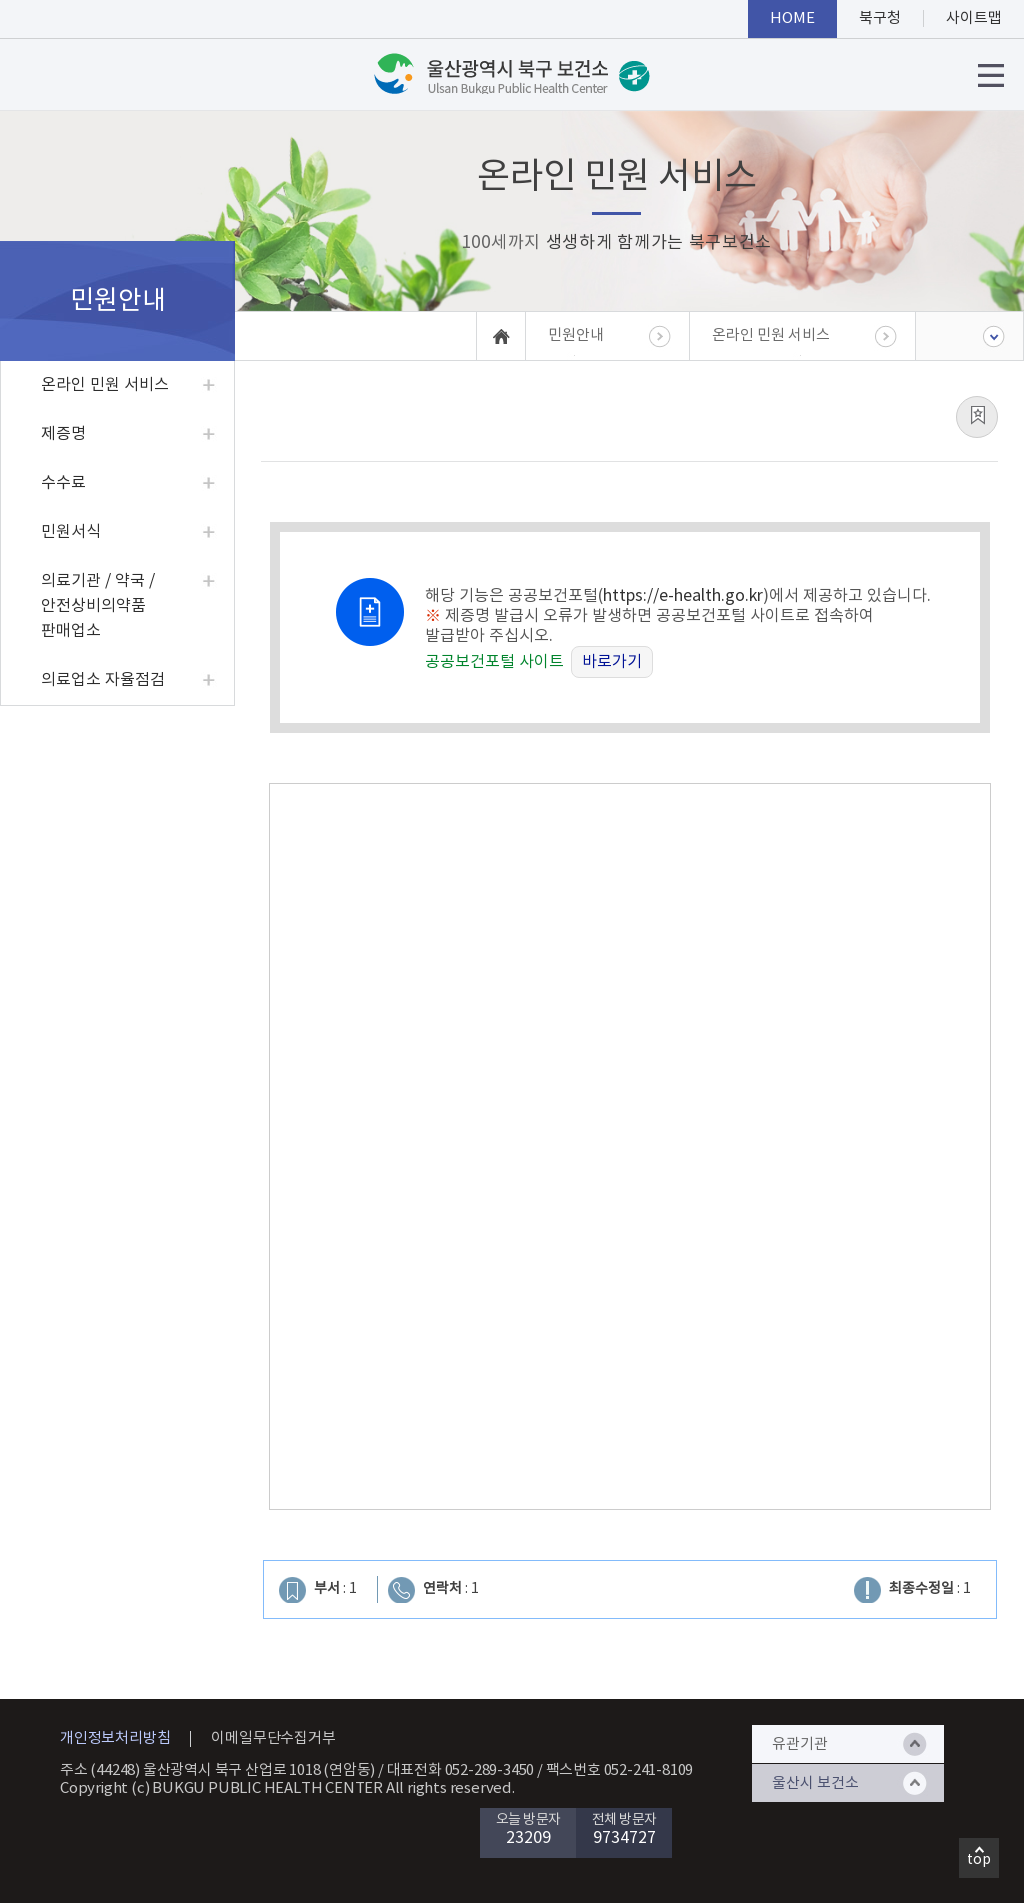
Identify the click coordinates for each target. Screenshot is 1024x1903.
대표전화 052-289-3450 (461, 1770)
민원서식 (71, 532)
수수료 (63, 483)
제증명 (63, 434)
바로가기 (612, 662)
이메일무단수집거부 (273, 1738)
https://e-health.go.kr (683, 596)
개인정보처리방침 (115, 1738)
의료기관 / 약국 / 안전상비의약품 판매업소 (98, 606)
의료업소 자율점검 (103, 680)
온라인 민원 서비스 (105, 385)
